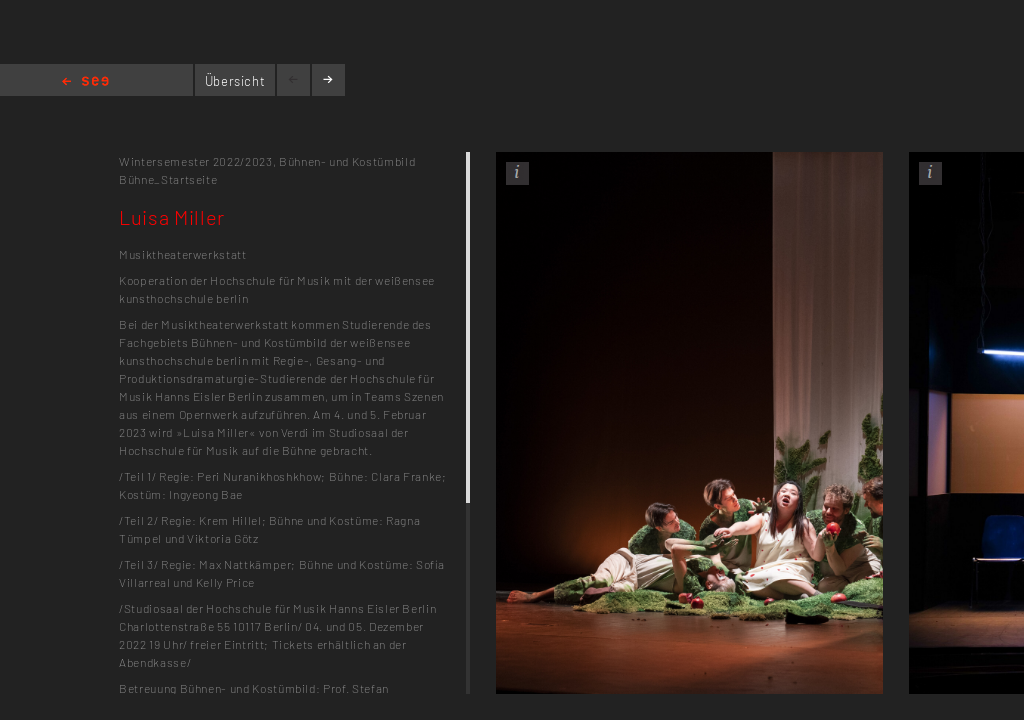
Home (85, 82)
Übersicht (235, 81)
